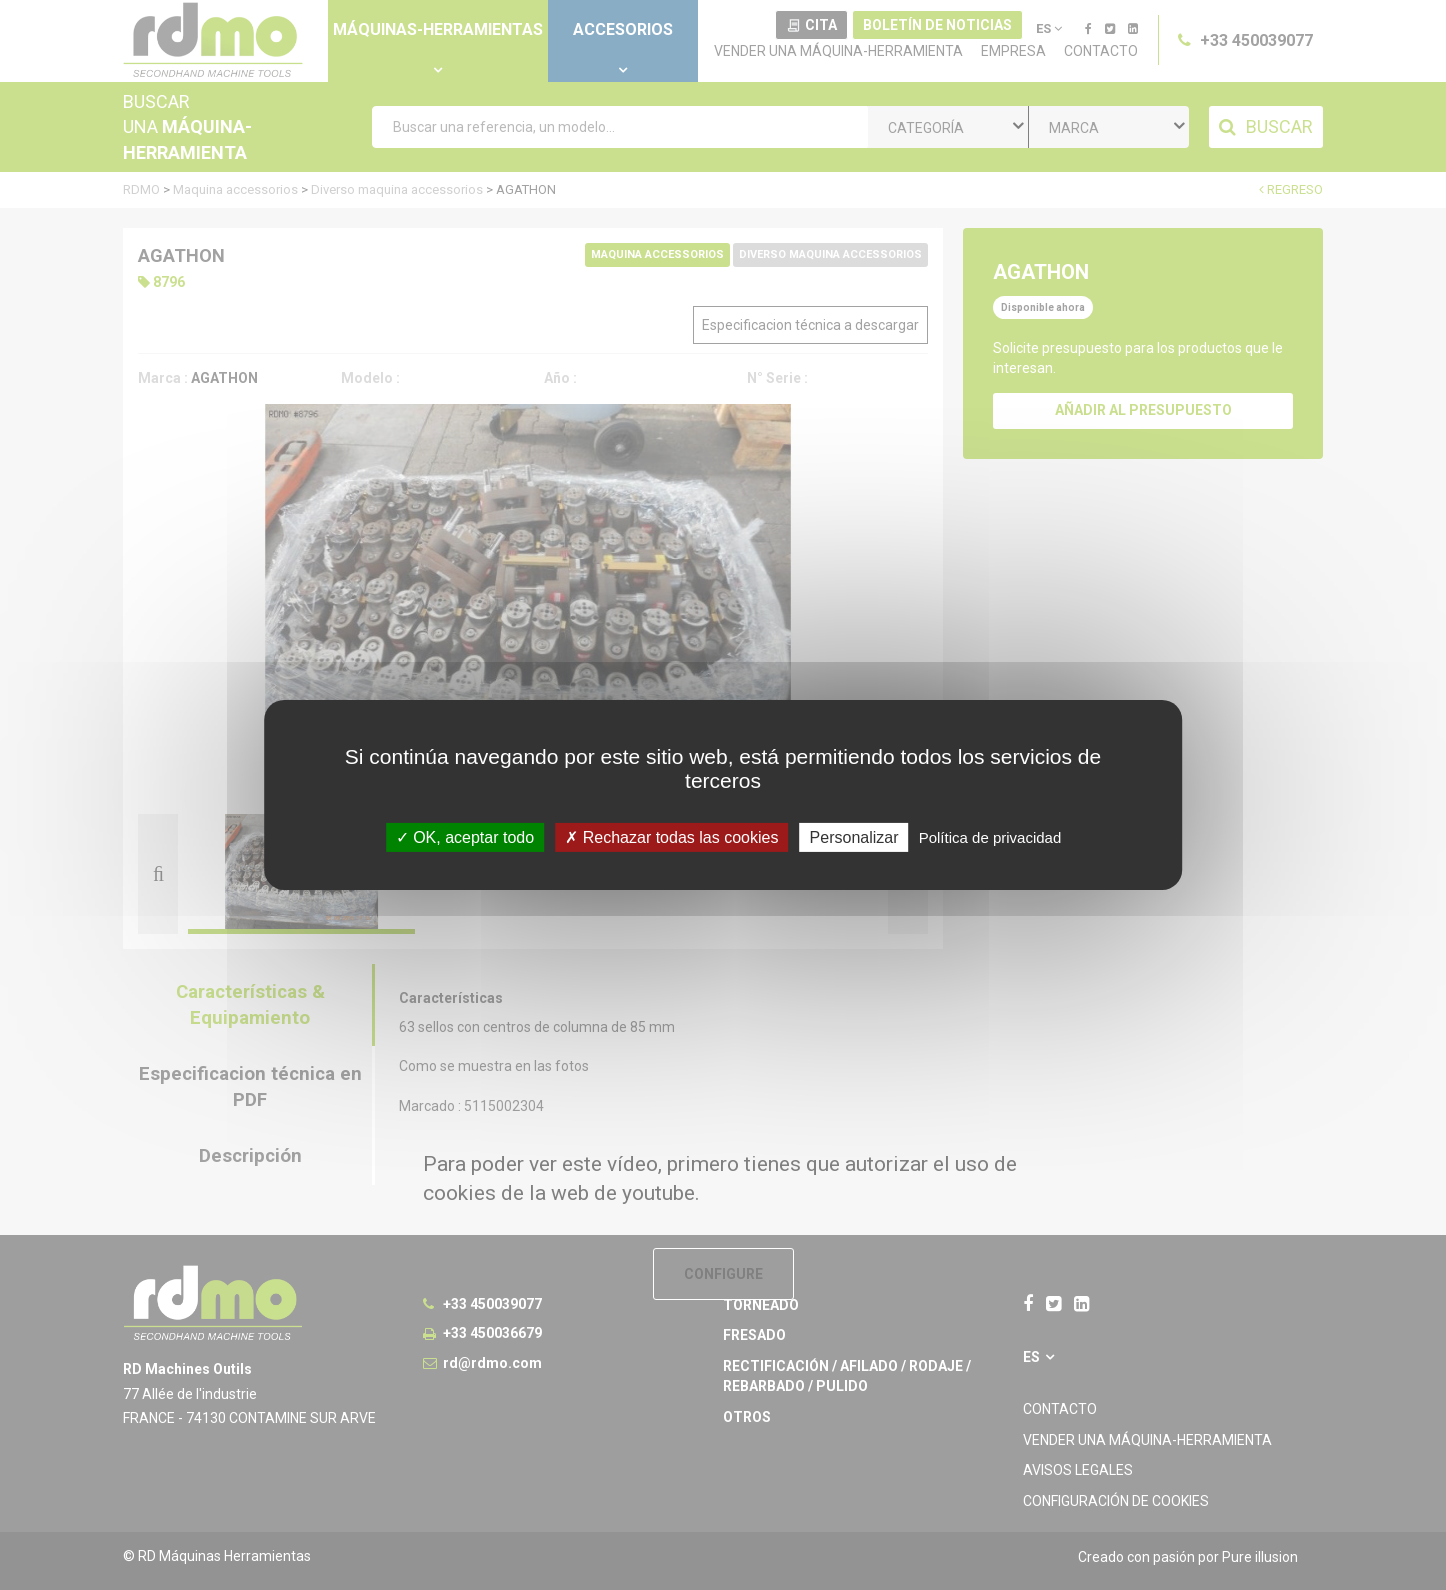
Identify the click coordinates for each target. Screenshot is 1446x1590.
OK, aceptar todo (465, 837)
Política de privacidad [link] (990, 837)
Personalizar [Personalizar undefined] (854, 837)
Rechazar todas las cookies (671, 837)
